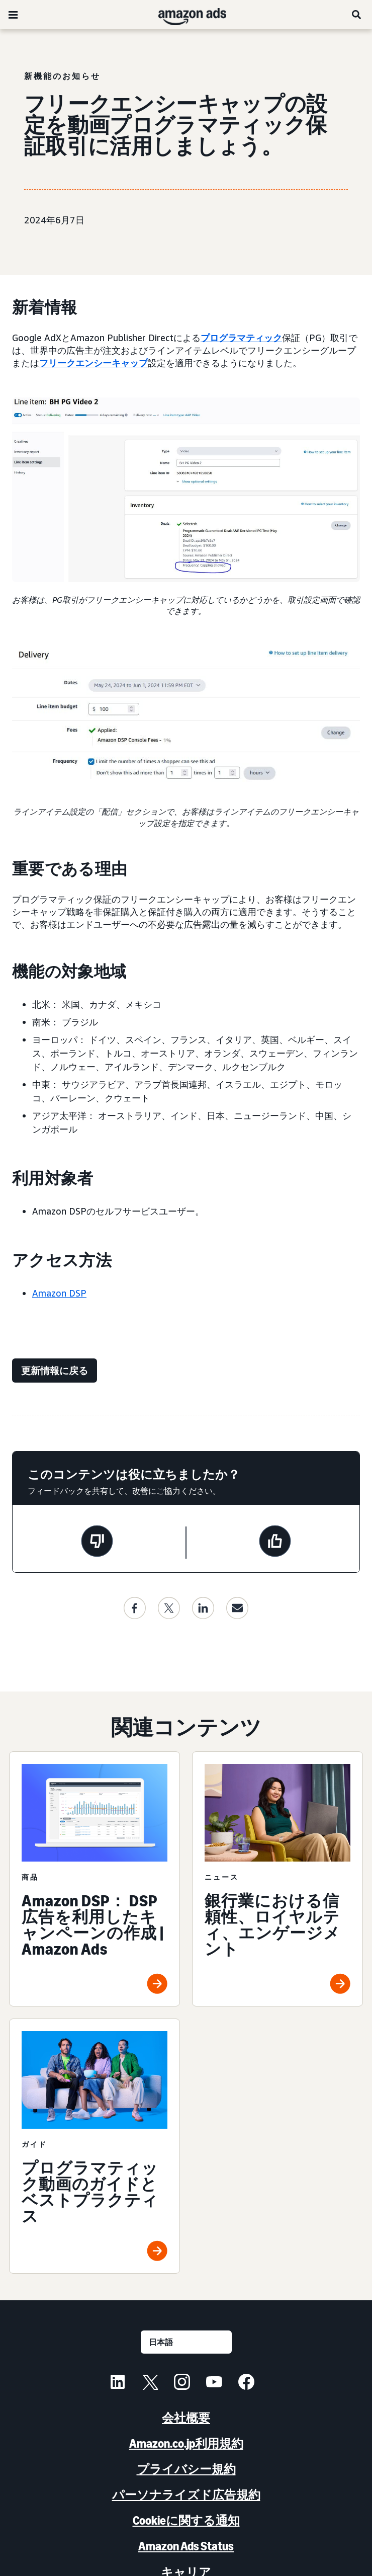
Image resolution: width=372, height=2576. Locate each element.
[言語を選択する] (186, 2342)
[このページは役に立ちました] (275, 1542)
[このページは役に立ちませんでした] (97, 1542)
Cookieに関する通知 (186, 2520)
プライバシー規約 (186, 2469)
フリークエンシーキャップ (93, 362)
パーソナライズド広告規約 (186, 2494)
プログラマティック (241, 337)
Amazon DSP (59, 1293)
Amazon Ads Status (186, 2546)
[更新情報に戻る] (54, 1370)
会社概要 (186, 2417)
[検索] (357, 14)
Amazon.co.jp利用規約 (186, 2443)
